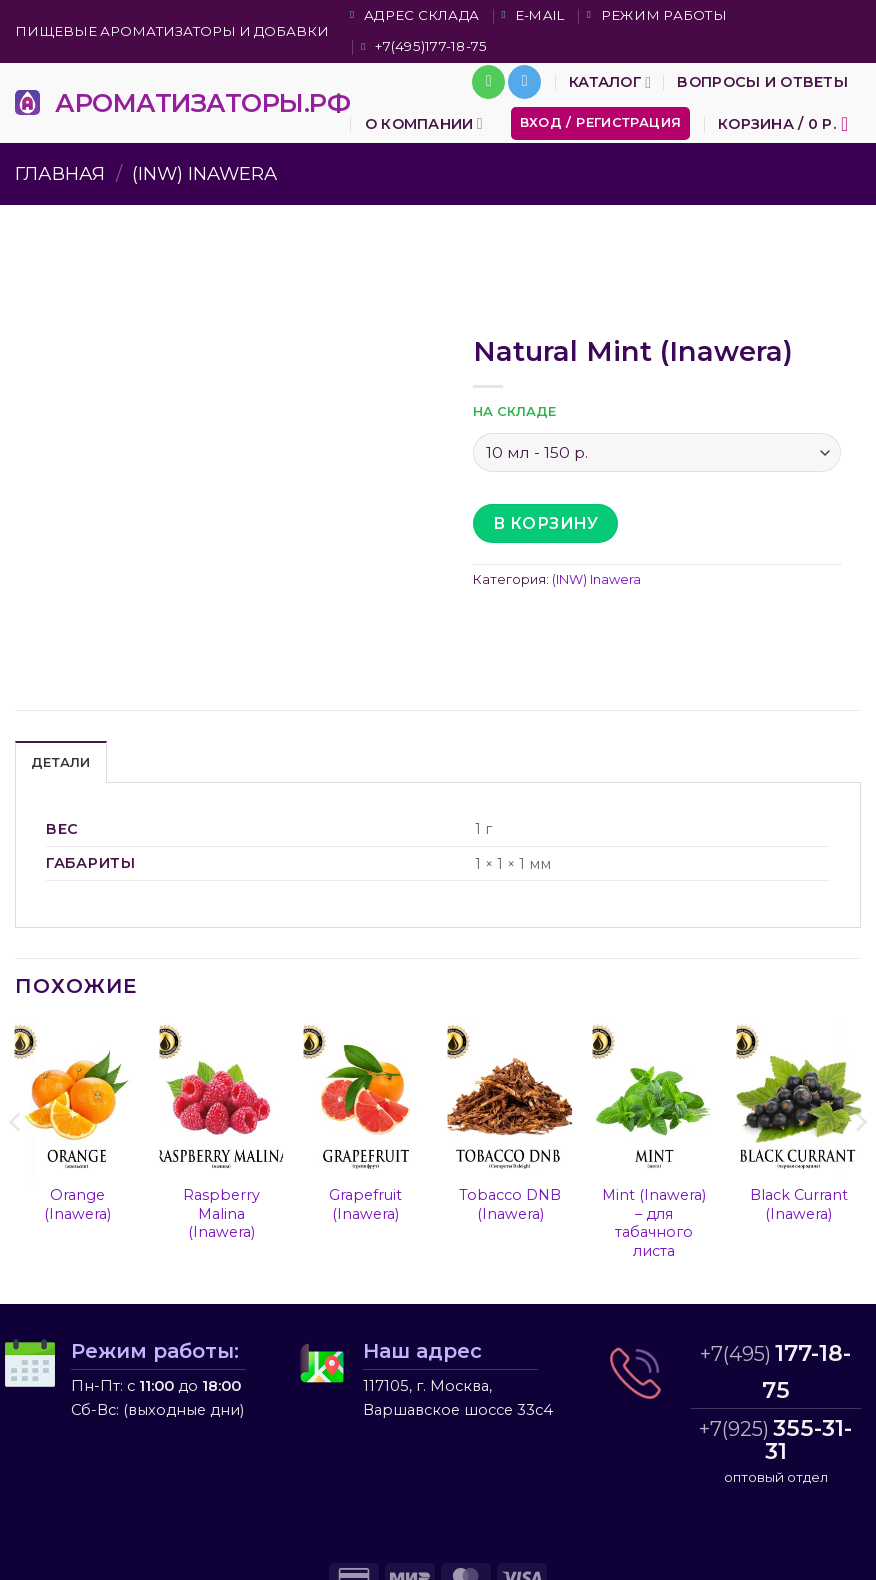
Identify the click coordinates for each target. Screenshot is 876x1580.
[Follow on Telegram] (524, 82)
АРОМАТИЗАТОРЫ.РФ (202, 102)
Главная (60, 173)
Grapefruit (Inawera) (365, 1204)
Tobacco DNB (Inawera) (510, 1204)
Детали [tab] (61, 762)
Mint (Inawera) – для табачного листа (654, 1223)
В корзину (545, 523)
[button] (601, 123)
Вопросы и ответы (762, 82)
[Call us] (488, 82)
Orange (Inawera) (77, 1204)
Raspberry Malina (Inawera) (221, 1213)
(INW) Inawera (204, 173)
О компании (424, 123)
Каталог (610, 82)
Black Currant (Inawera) (799, 1204)
